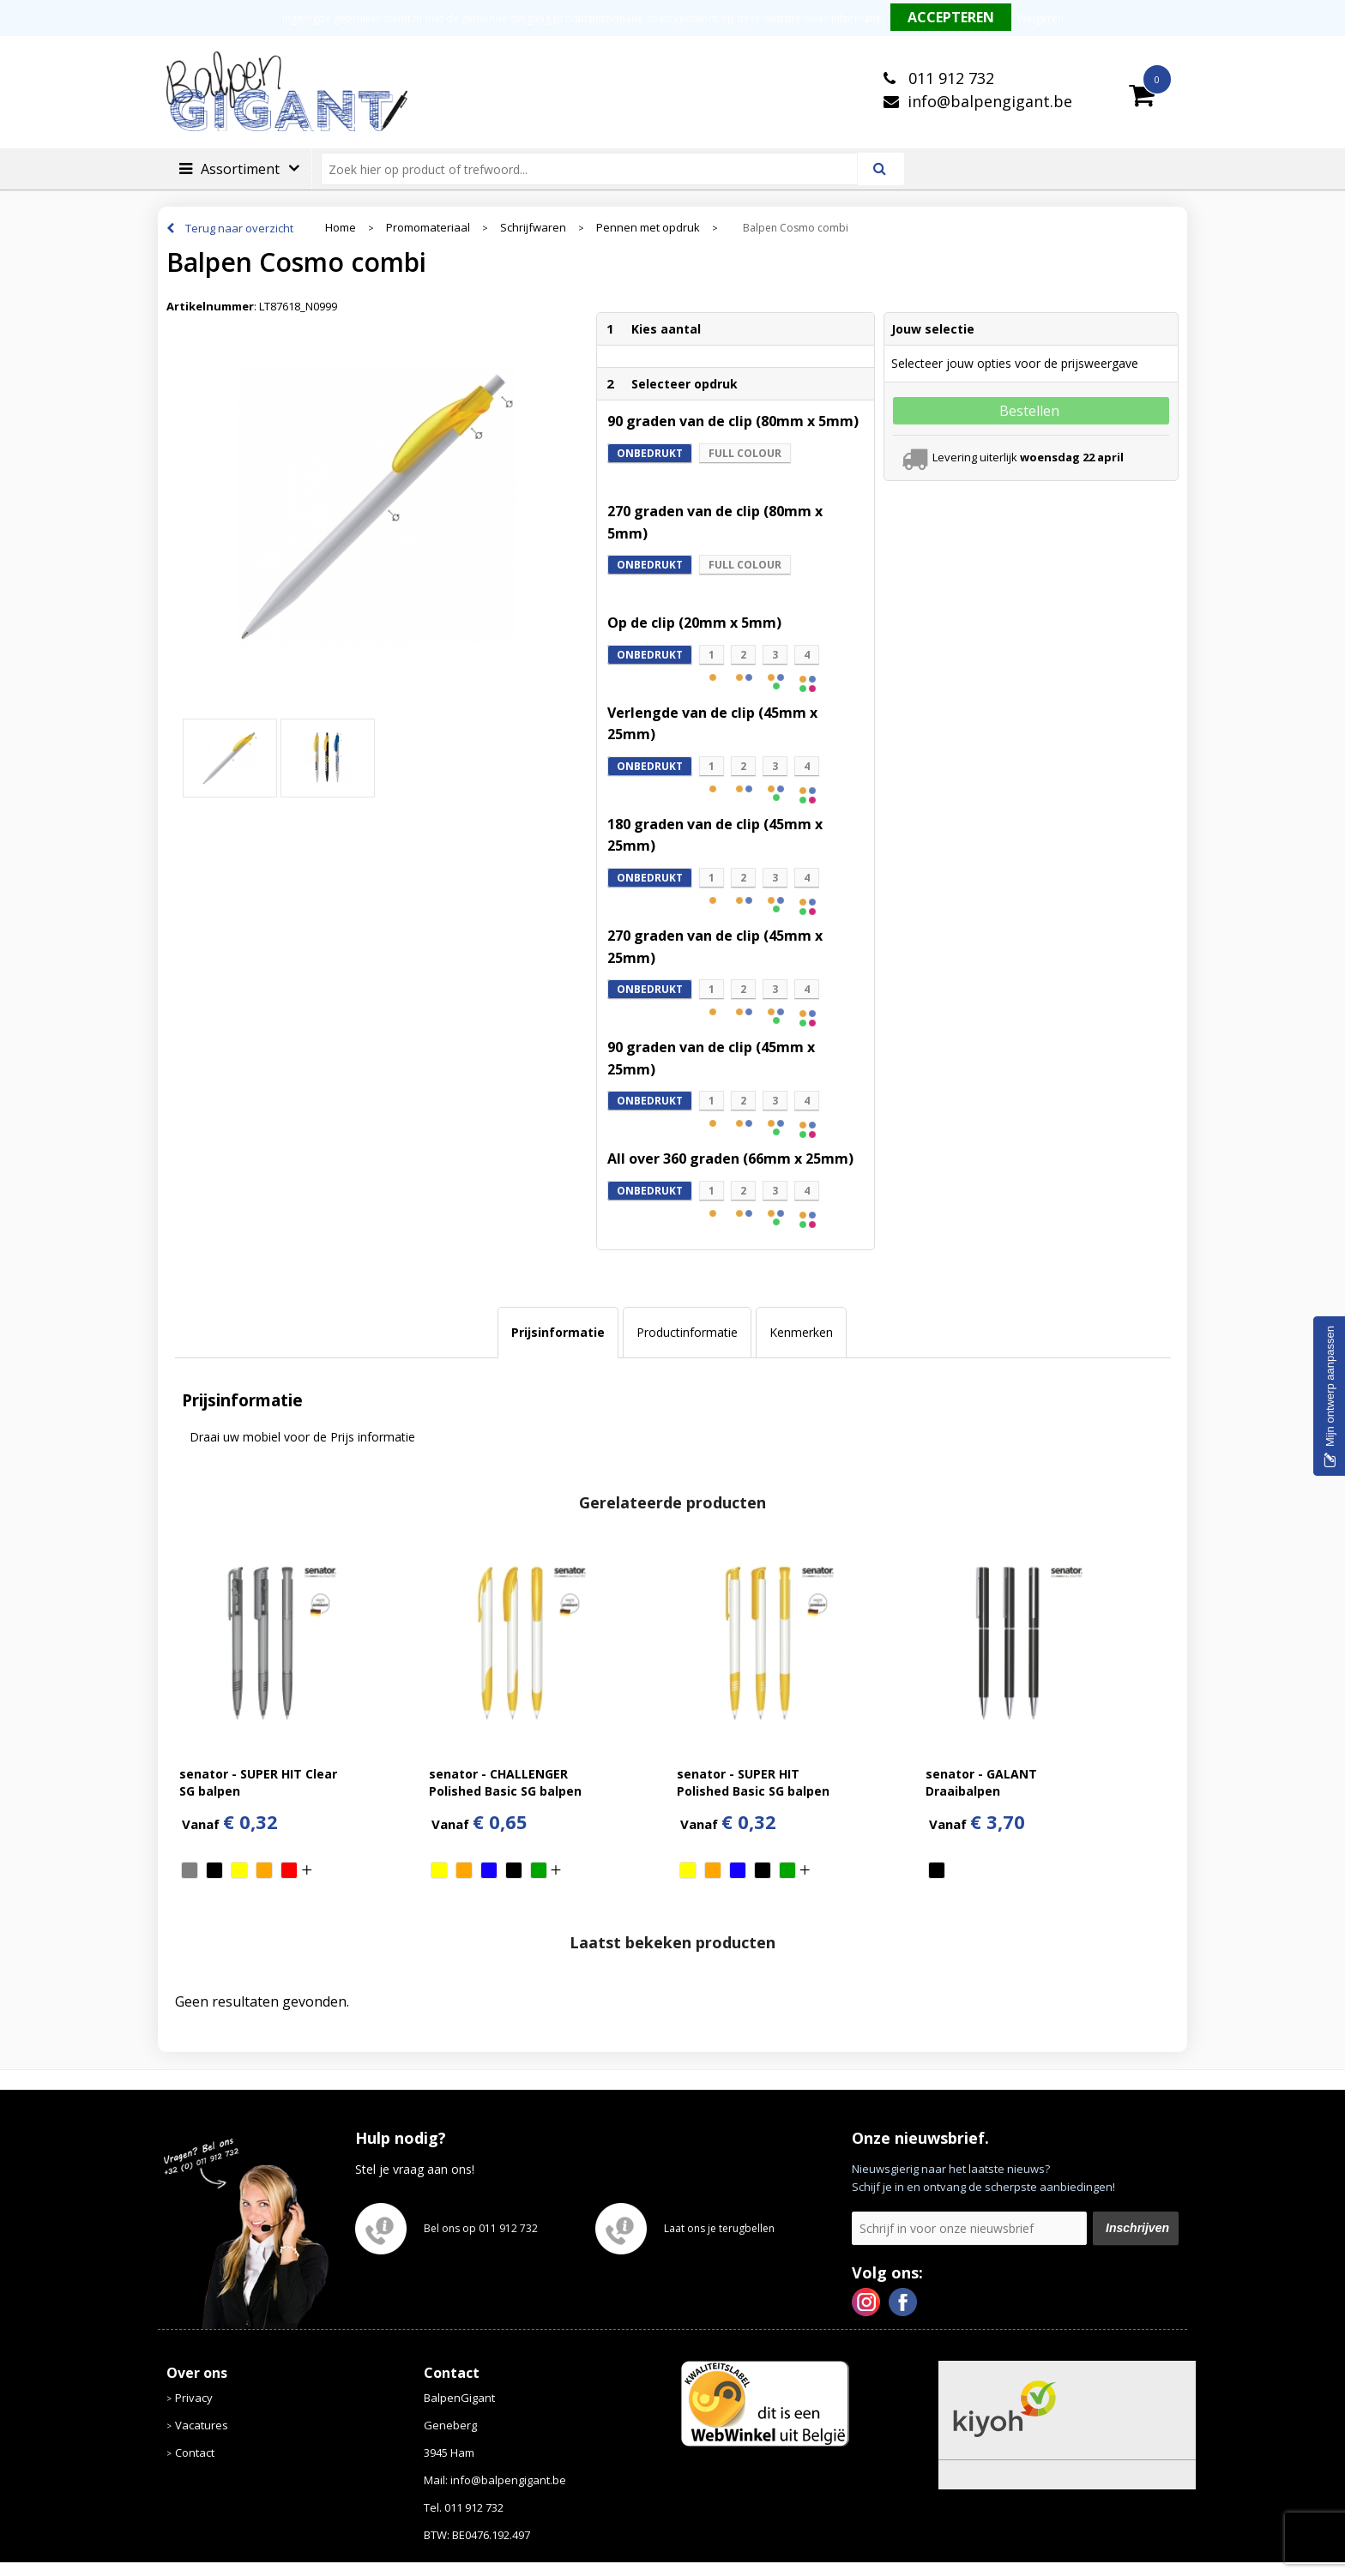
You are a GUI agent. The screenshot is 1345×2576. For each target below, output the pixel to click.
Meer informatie (843, 18)
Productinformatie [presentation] (687, 1332)
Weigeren (1040, 18)
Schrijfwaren (533, 227)
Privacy (194, 2397)
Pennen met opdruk (648, 227)
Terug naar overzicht (239, 228)
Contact (194, 2452)
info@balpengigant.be (990, 101)
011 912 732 (949, 78)
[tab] (558, 1332)
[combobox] (596, 169)
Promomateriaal (428, 227)
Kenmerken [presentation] (801, 1332)
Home (340, 227)
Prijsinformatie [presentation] (558, 1332)
